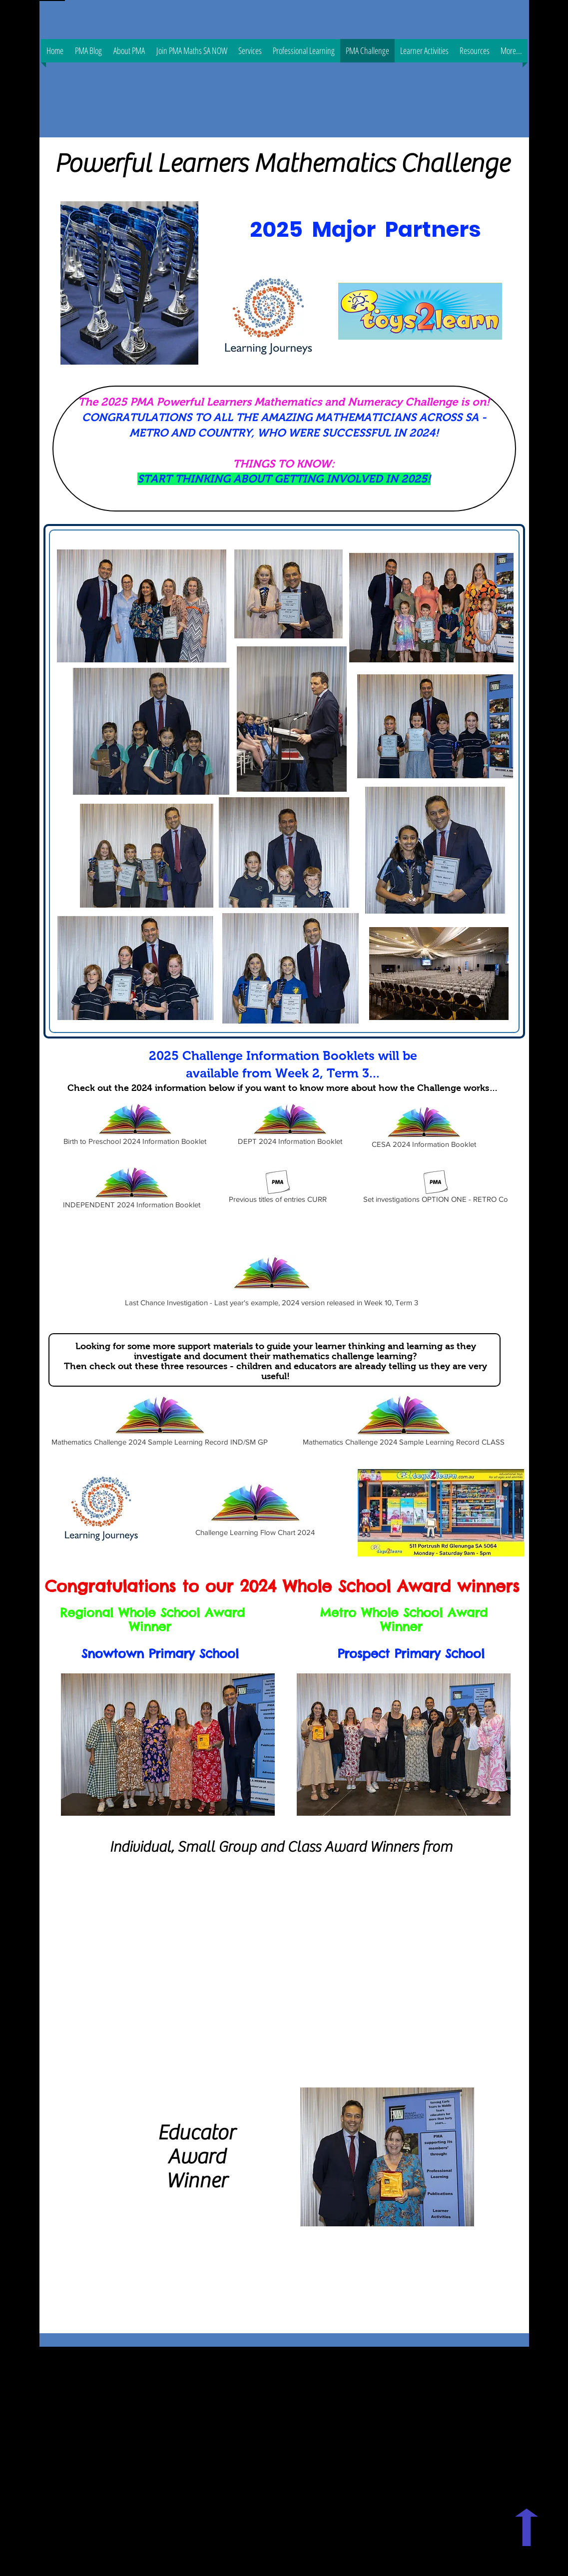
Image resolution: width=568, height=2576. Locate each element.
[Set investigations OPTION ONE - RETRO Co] (436, 1188)
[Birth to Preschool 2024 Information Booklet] (135, 1125)
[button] (303, 50)
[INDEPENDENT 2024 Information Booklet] (132, 1188)
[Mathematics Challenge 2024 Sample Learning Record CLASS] (404, 1421)
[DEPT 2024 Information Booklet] (290, 1125)
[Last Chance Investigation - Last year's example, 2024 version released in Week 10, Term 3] (271, 1278)
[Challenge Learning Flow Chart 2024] (255, 1508)
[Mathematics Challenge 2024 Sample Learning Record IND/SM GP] (159, 1421)
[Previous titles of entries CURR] (278, 1188)
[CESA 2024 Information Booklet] (424, 1128)
